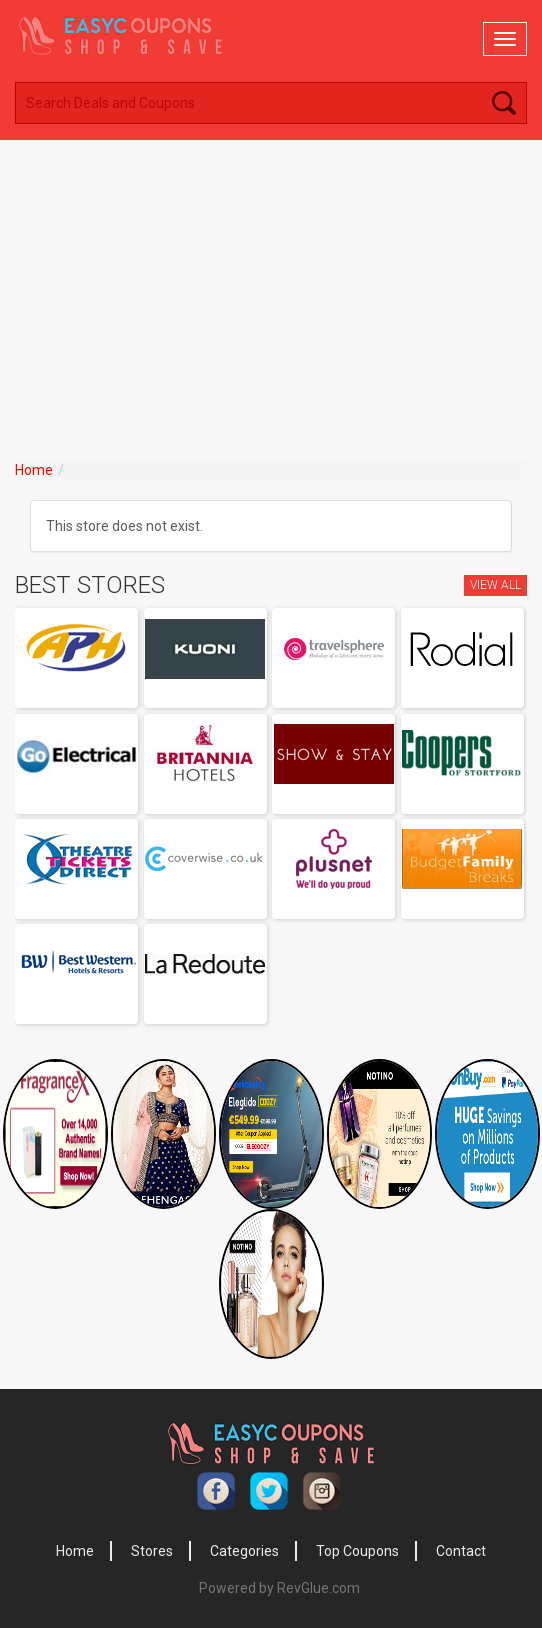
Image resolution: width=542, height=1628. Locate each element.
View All (495, 585)
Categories (244, 1551)
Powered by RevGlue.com (279, 1588)
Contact (461, 1551)
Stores (152, 1551)
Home (34, 470)
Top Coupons (357, 1551)
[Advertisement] (271, 290)
